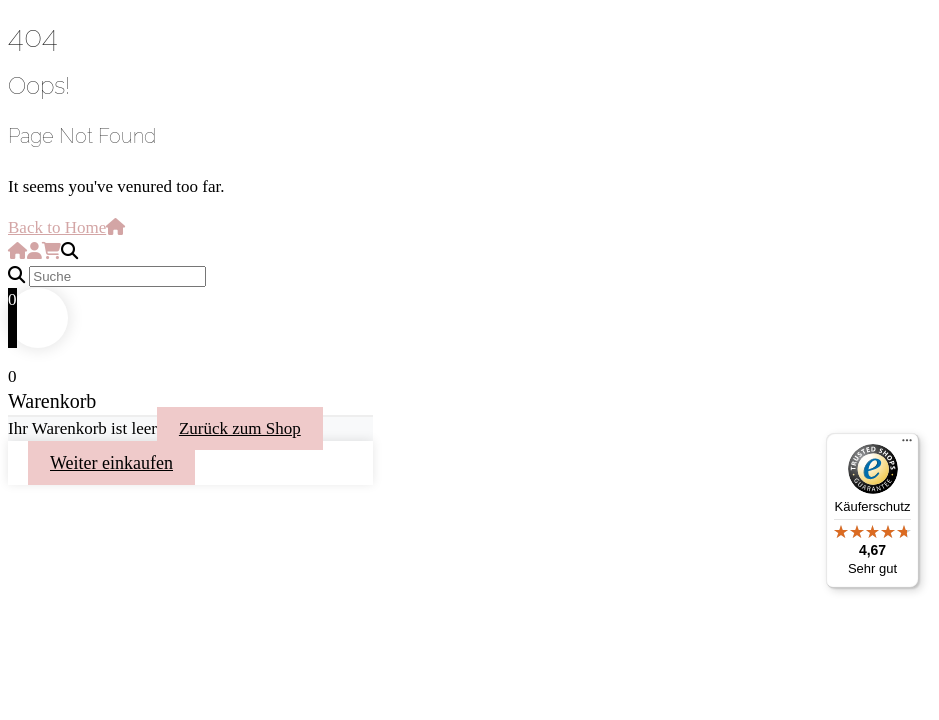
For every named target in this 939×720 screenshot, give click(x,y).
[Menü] (907, 445)
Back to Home (66, 227)
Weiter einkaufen (111, 463)
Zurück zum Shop (240, 428)
